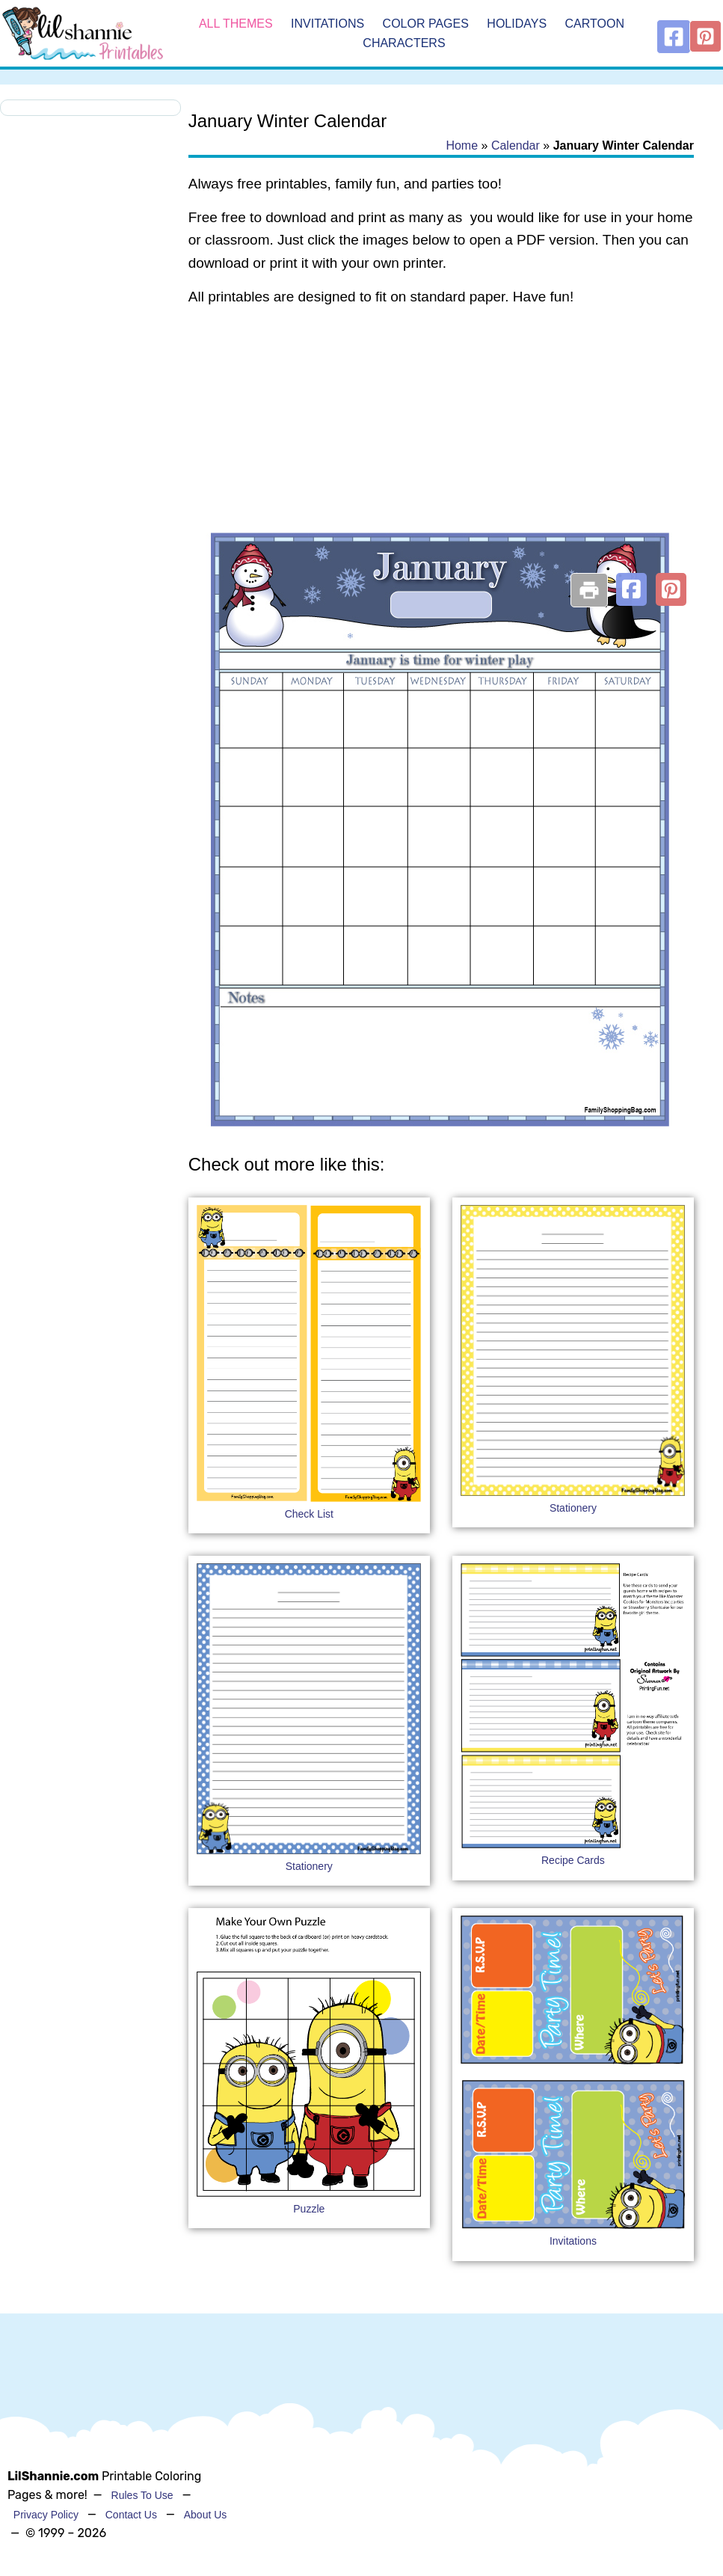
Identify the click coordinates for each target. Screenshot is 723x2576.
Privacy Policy (46, 2515)
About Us (205, 2515)
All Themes (236, 23)
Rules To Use (142, 2495)
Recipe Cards (573, 1860)
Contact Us (131, 2515)
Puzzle (308, 2209)
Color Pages (426, 23)
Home (462, 145)
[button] (631, 589)
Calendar (515, 145)
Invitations (327, 23)
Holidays (517, 23)
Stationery (573, 1508)
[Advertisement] (441, 438)
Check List (309, 1514)
